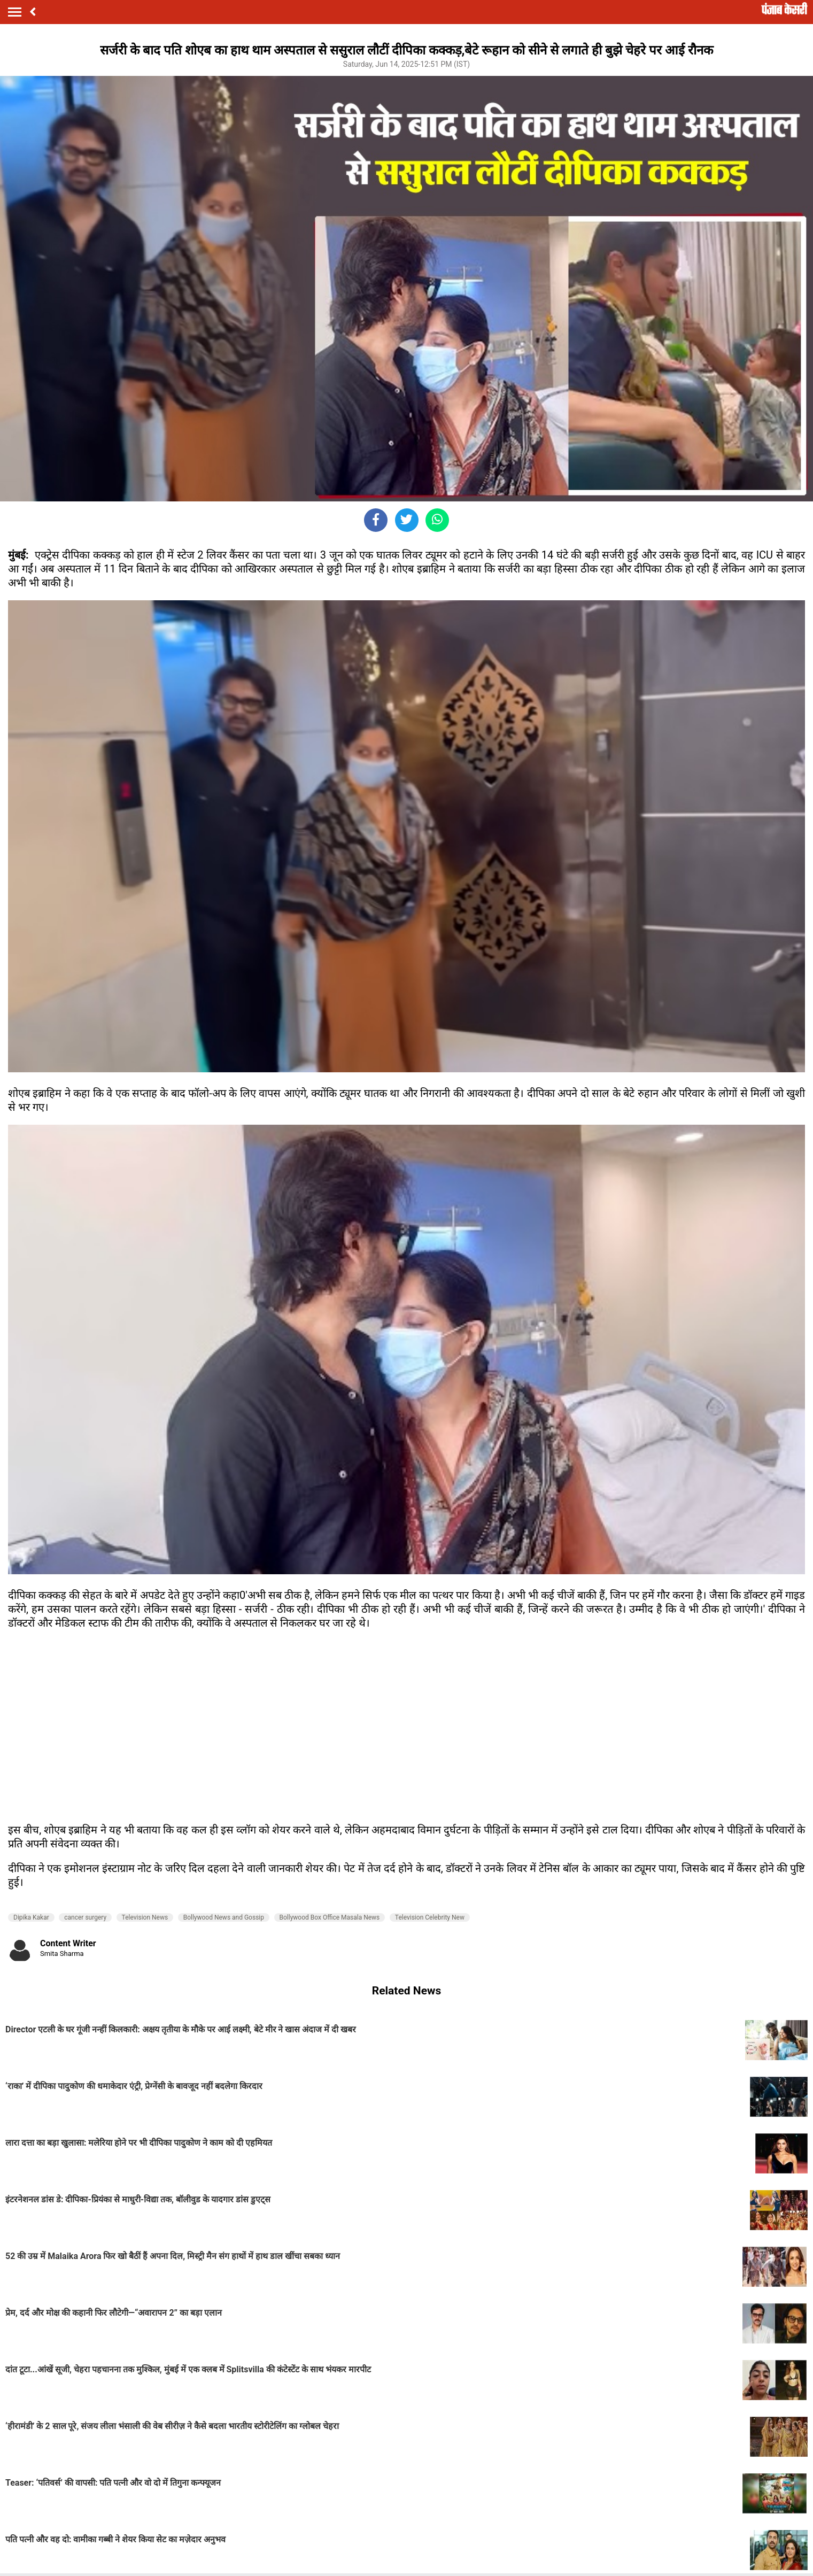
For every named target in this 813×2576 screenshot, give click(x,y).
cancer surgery (85, 1917)
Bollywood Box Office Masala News (330, 1917)
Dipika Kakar (31, 1917)
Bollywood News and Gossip (223, 1917)
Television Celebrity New (429, 1917)
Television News (145, 1917)
